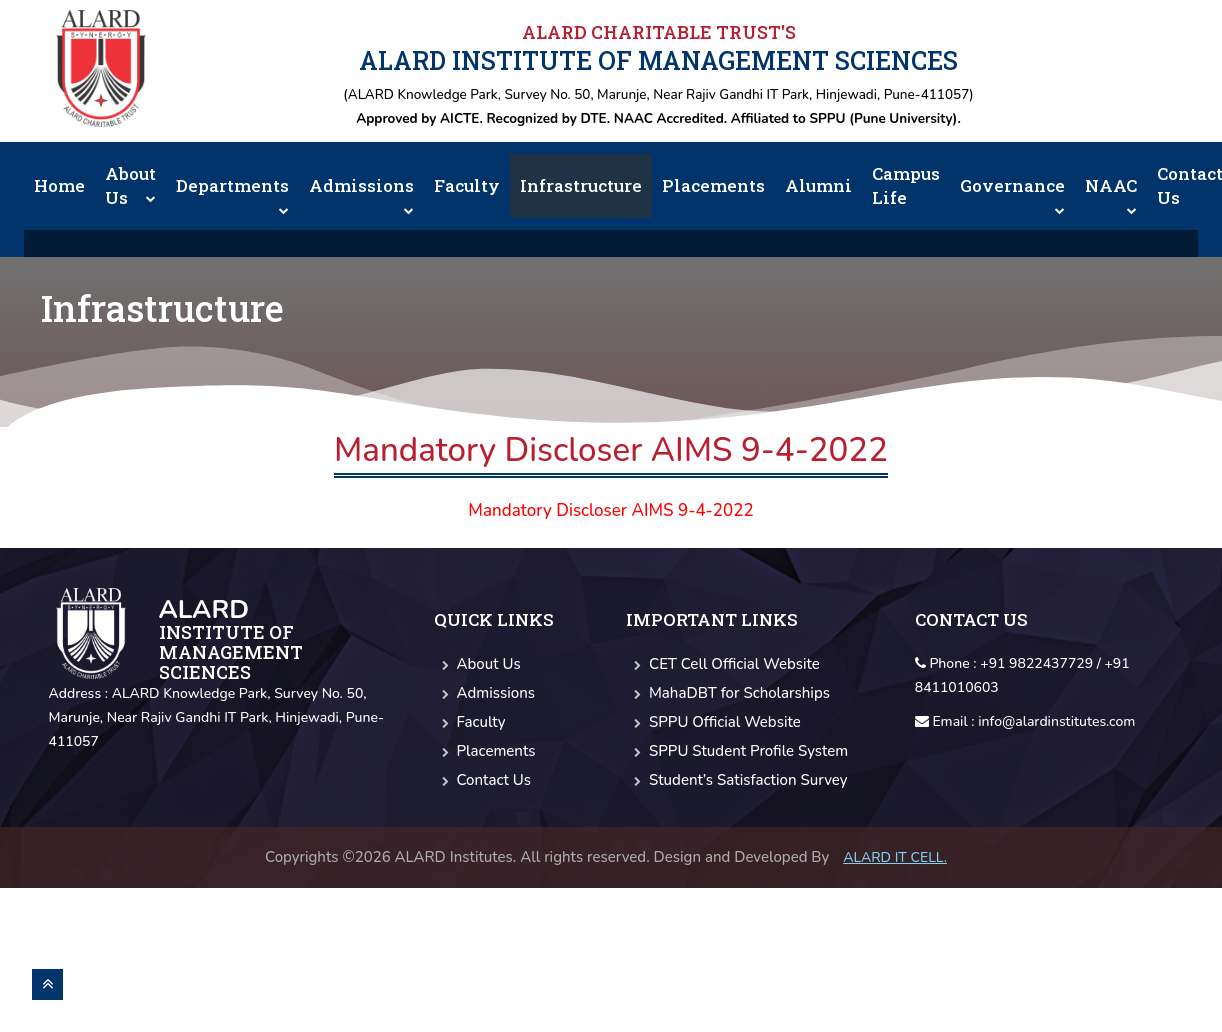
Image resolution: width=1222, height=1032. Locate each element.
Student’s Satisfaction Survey (736, 780)
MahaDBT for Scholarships (728, 693)
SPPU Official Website (713, 722)
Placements (713, 185)
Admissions (361, 194)
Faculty (467, 185)
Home (59, 185)
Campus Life (906, 185)
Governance (1012, 194)
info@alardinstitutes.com (1056, 721)
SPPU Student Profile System (737, 751)
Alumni (818, 185)
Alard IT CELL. (895, 857)
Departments (232, 194)
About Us (130, 185)
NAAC (1111, 194)
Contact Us (482, 780)
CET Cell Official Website (723, 664)
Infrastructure (581, 185)
